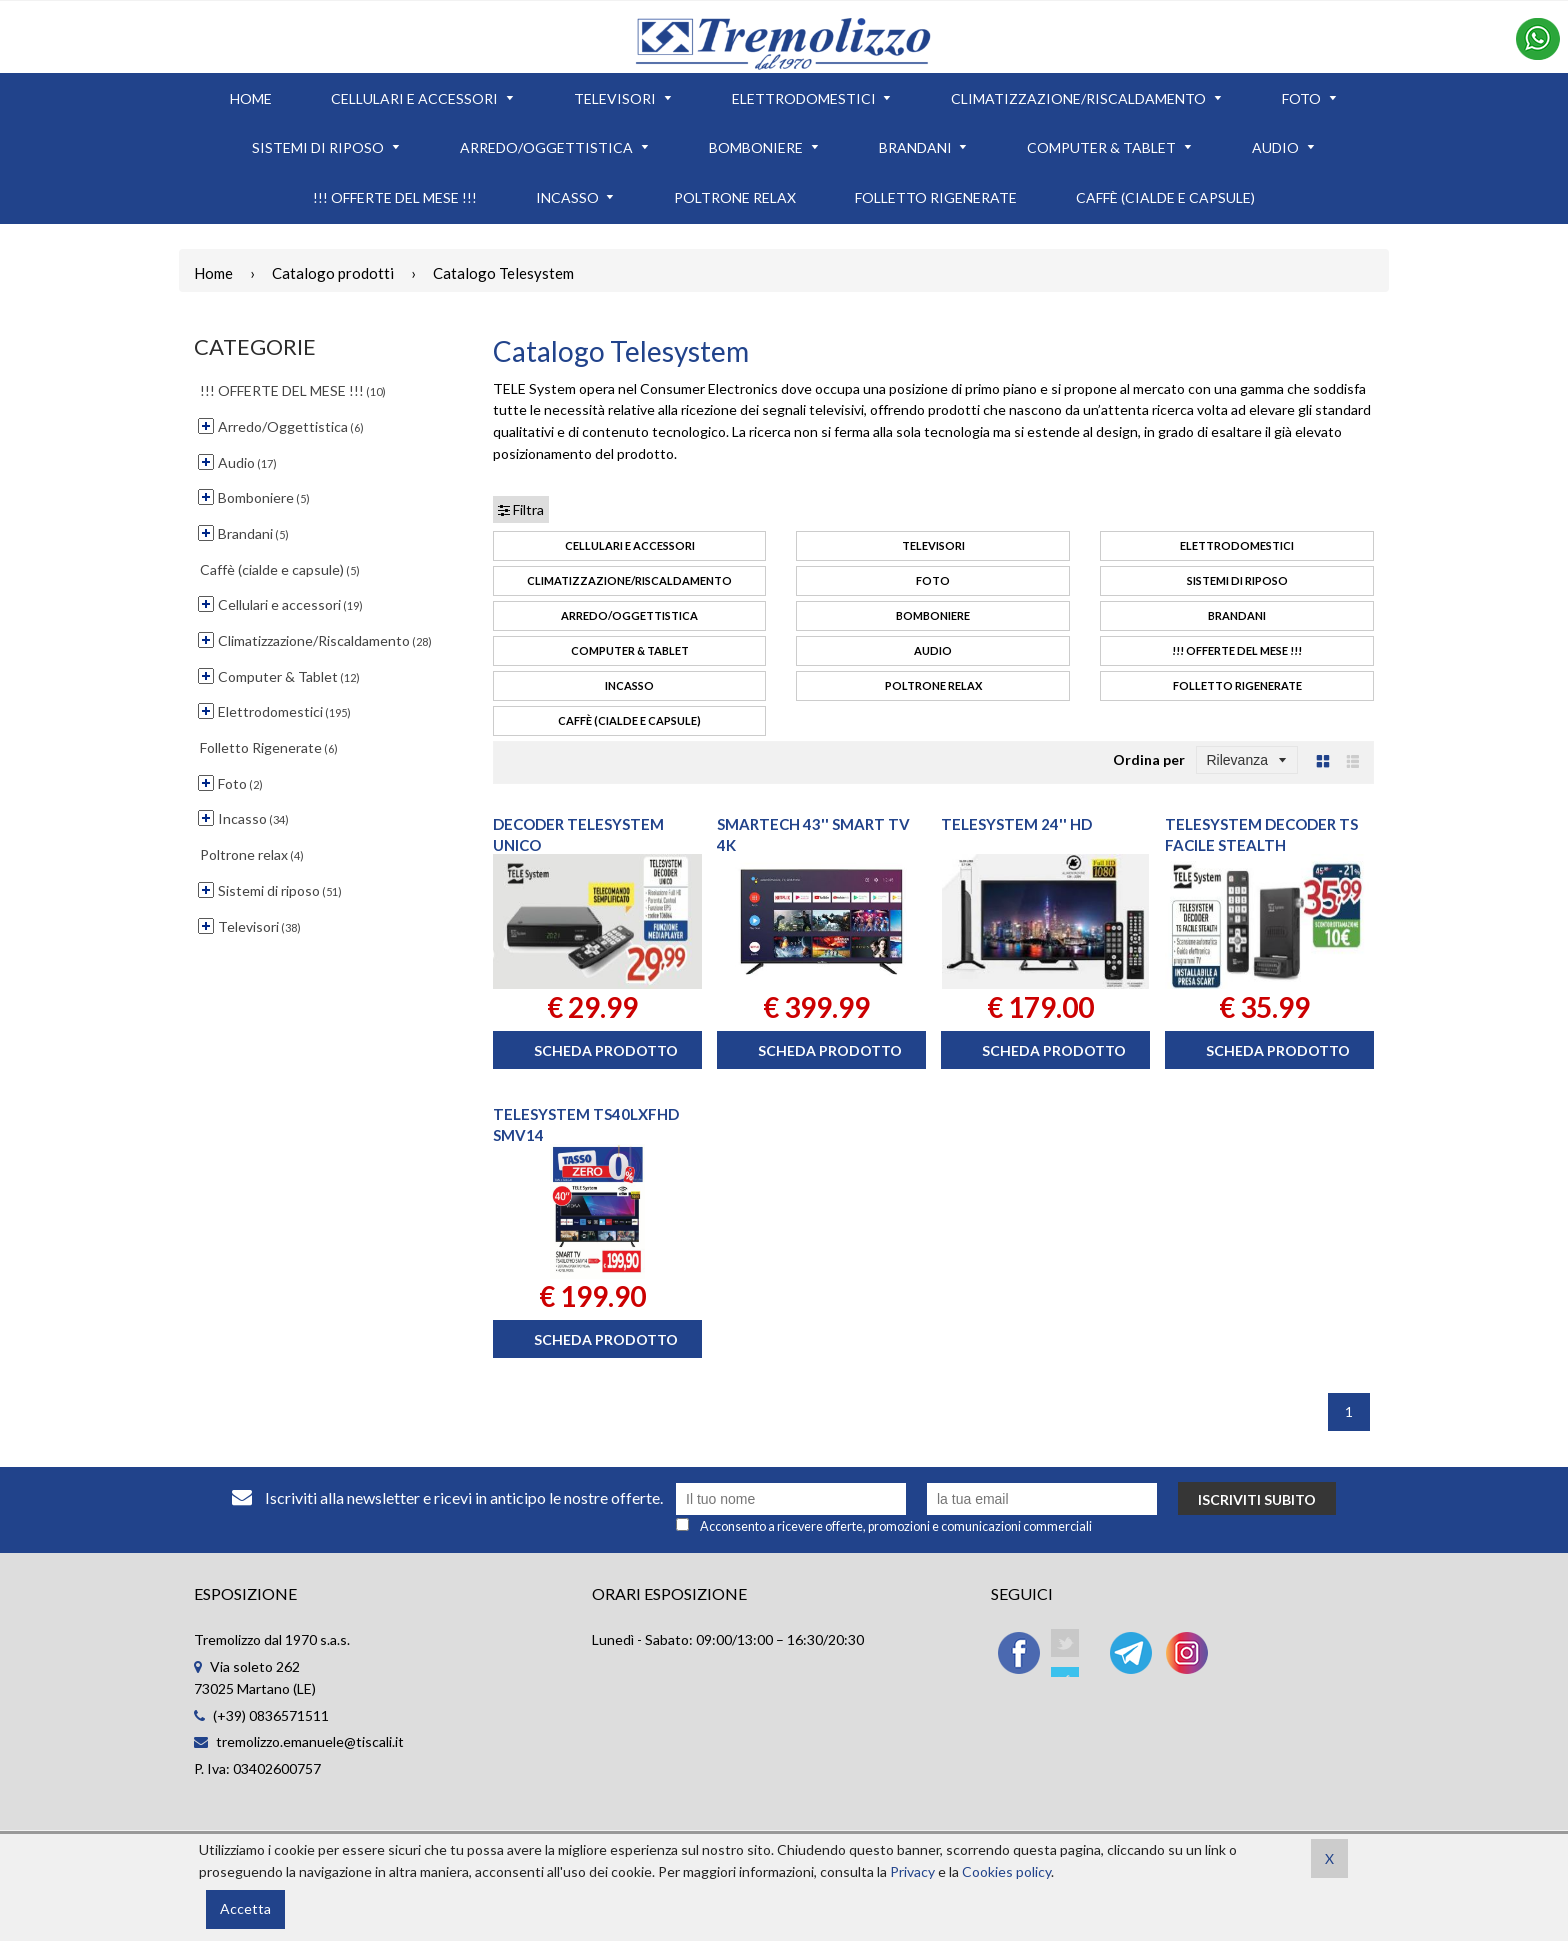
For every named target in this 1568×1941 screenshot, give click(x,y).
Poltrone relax (933, 685)
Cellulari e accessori (630, 545)
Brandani (1237, 615)
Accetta (245, 1908)
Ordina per (1149, 759)
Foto (933, 580)
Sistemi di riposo (1237, 580)
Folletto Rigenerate (1237, 685)
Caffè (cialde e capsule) (629, 720)
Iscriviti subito (1257, 1499)
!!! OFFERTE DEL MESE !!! (1237, 650)
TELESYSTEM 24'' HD (1016, 824)
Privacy (912, 1871)
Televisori (933, 545)
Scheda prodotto (606, 1050)
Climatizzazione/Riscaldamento (629, 580)
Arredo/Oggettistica (629, 615)
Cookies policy (1006, 1871)
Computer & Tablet (630, 650)
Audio (933, 650)
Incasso (629, 685)
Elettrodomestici (1237, 545)
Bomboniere (933, 615)
